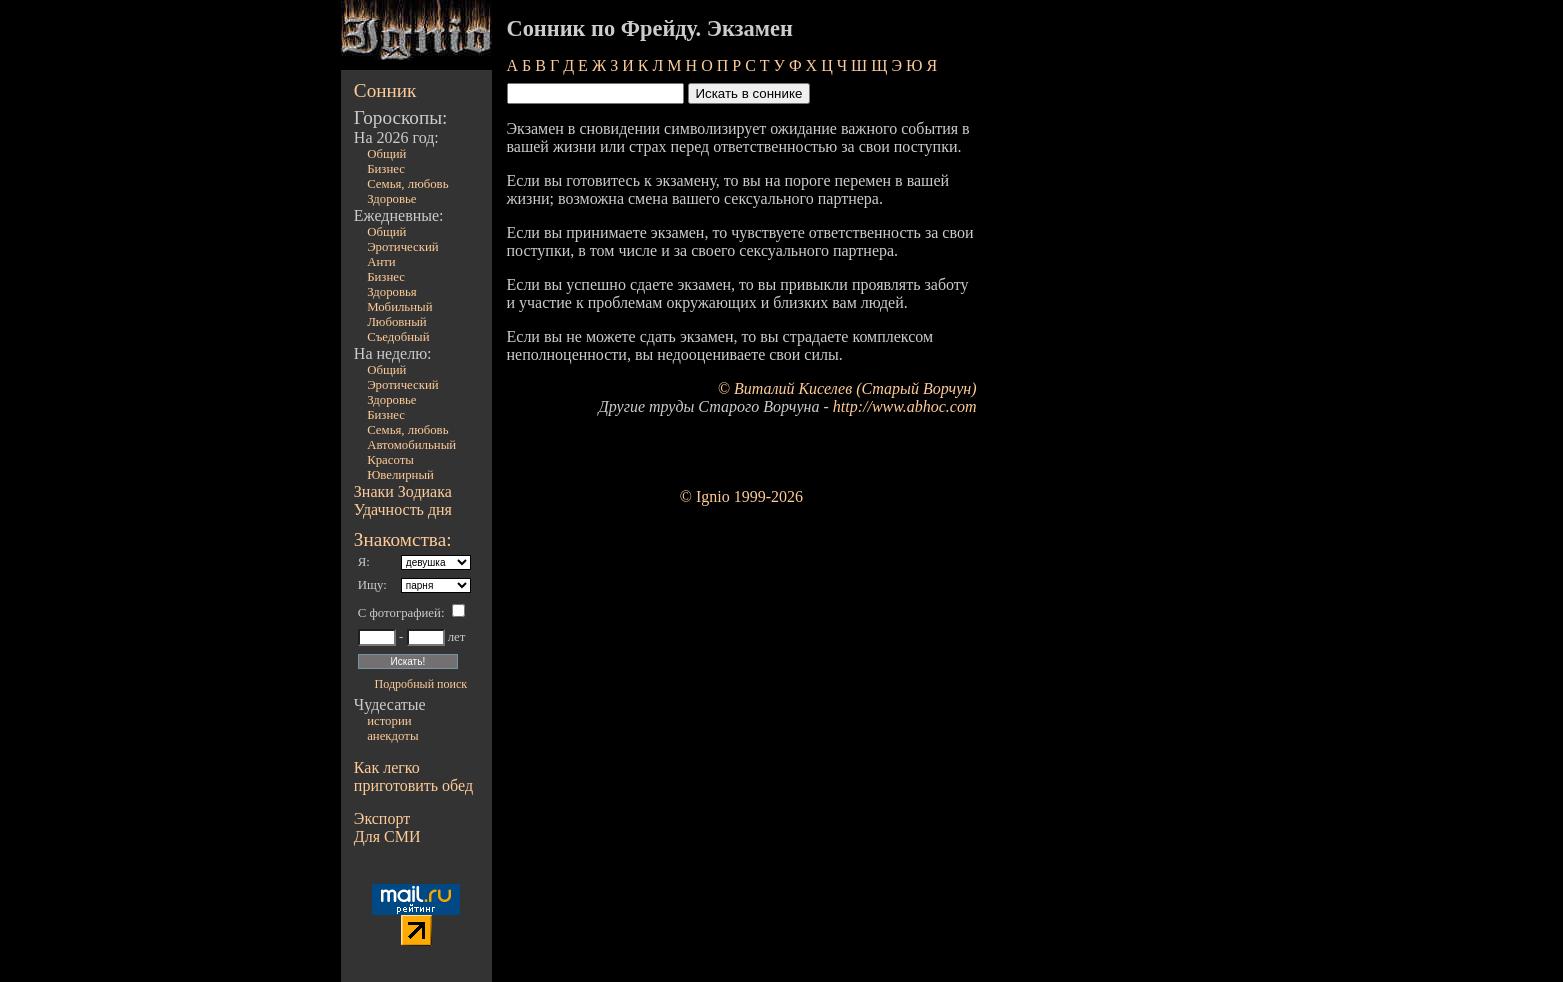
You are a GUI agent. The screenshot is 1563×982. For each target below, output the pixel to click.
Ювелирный (400, 475)
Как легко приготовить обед (413, 776)
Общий (386, 154)
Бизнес (386, 169)
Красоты (390, 460)
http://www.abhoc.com (905, 406)
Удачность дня (403, 509)
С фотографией (399, 613)
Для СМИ (387, 836)
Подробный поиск (421, 684)
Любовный (397, 322)
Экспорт (382, 818)
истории (389, 721)
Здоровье (391, 199)
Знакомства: (403, 539)
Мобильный (399, 307)
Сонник (385, 90)
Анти (381, 262)
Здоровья (392, 292)
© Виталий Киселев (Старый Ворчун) (847, 388)
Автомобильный (411, 445)
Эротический (403, 247)
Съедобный (398, 337)
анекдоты (392, 736)
